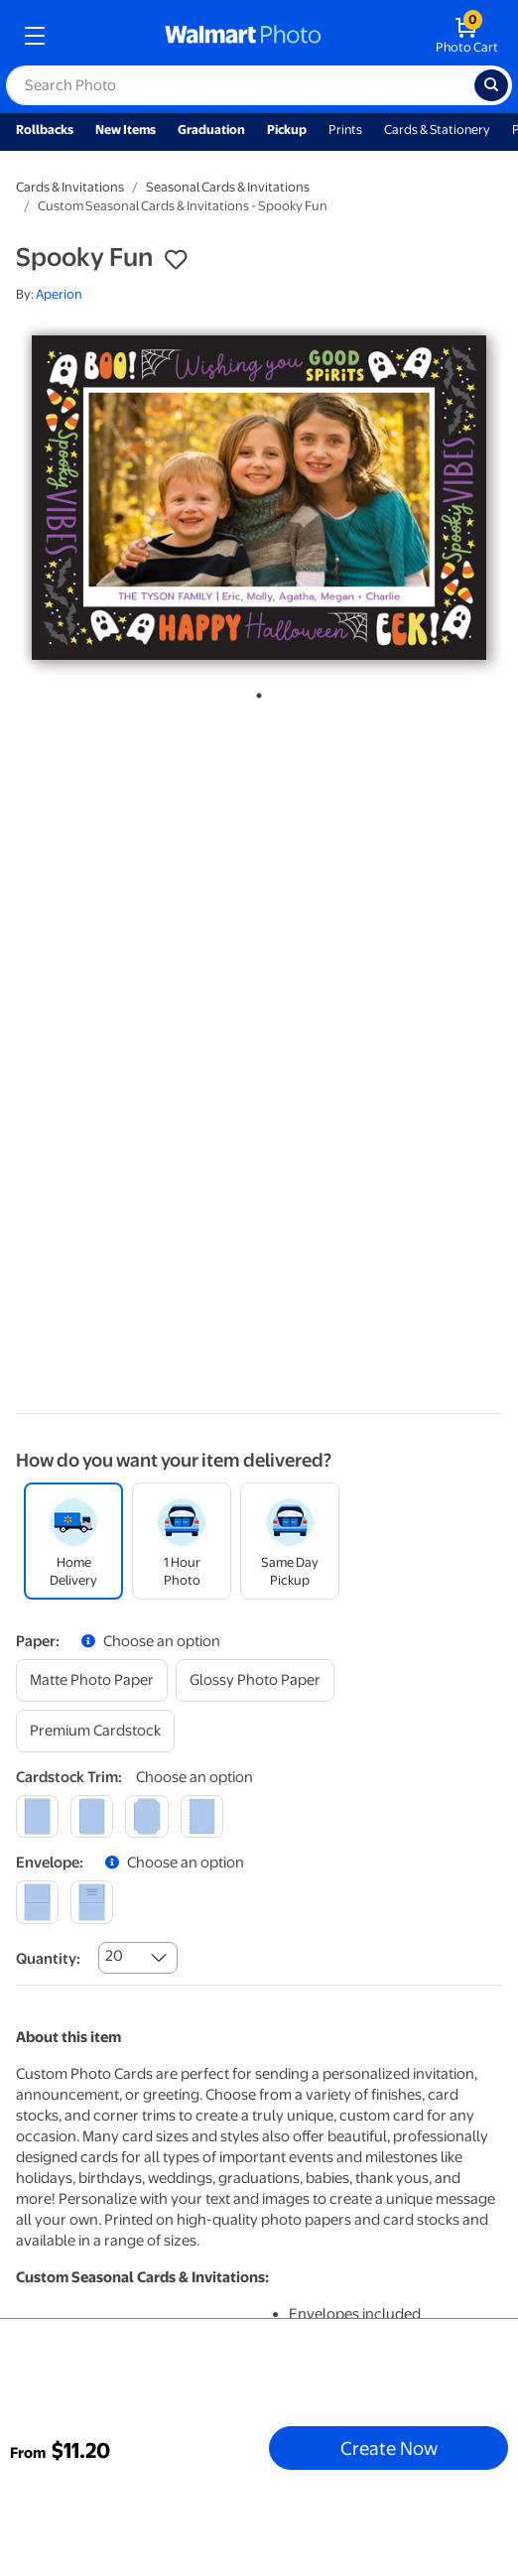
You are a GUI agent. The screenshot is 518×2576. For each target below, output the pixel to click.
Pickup (287, 129)
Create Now (389, 2448)
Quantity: (48, 1959)
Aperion (59, 294)
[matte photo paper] (92, 1680)
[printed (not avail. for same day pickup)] (91, 1901)
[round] (91, 1816)
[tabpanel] (259, 498)
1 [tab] (255, 692)
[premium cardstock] (95, 1731)
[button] (175, 260)
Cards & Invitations (70, 187)
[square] (37, 1816)
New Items (125, 129)
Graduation (211, 129)
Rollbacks (44, 129)
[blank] (37, 1901)
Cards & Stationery (437, 129)
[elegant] (146, 1816)
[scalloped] (202, 1816)
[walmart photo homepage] (243, 36)
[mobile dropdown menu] (35, 36)
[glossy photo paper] (255, 1680)
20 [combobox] (114, 1956)
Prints (345, 129)
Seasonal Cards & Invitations (228, 187)
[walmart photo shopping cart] (467, 36)
